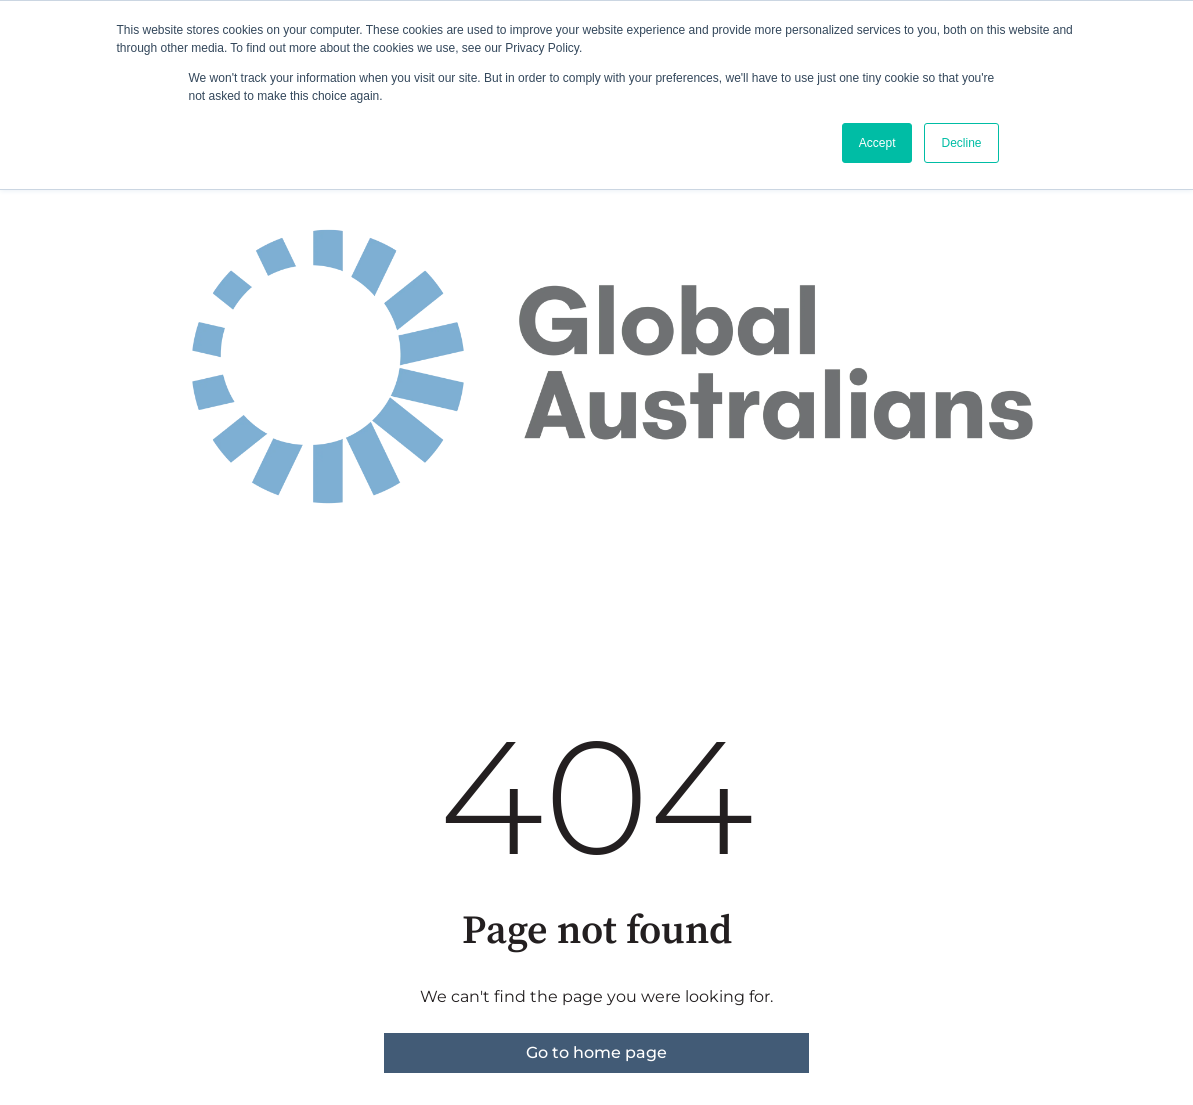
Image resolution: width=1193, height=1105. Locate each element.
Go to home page (596, 1052)
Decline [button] (961, 143)
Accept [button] (877, 143)
